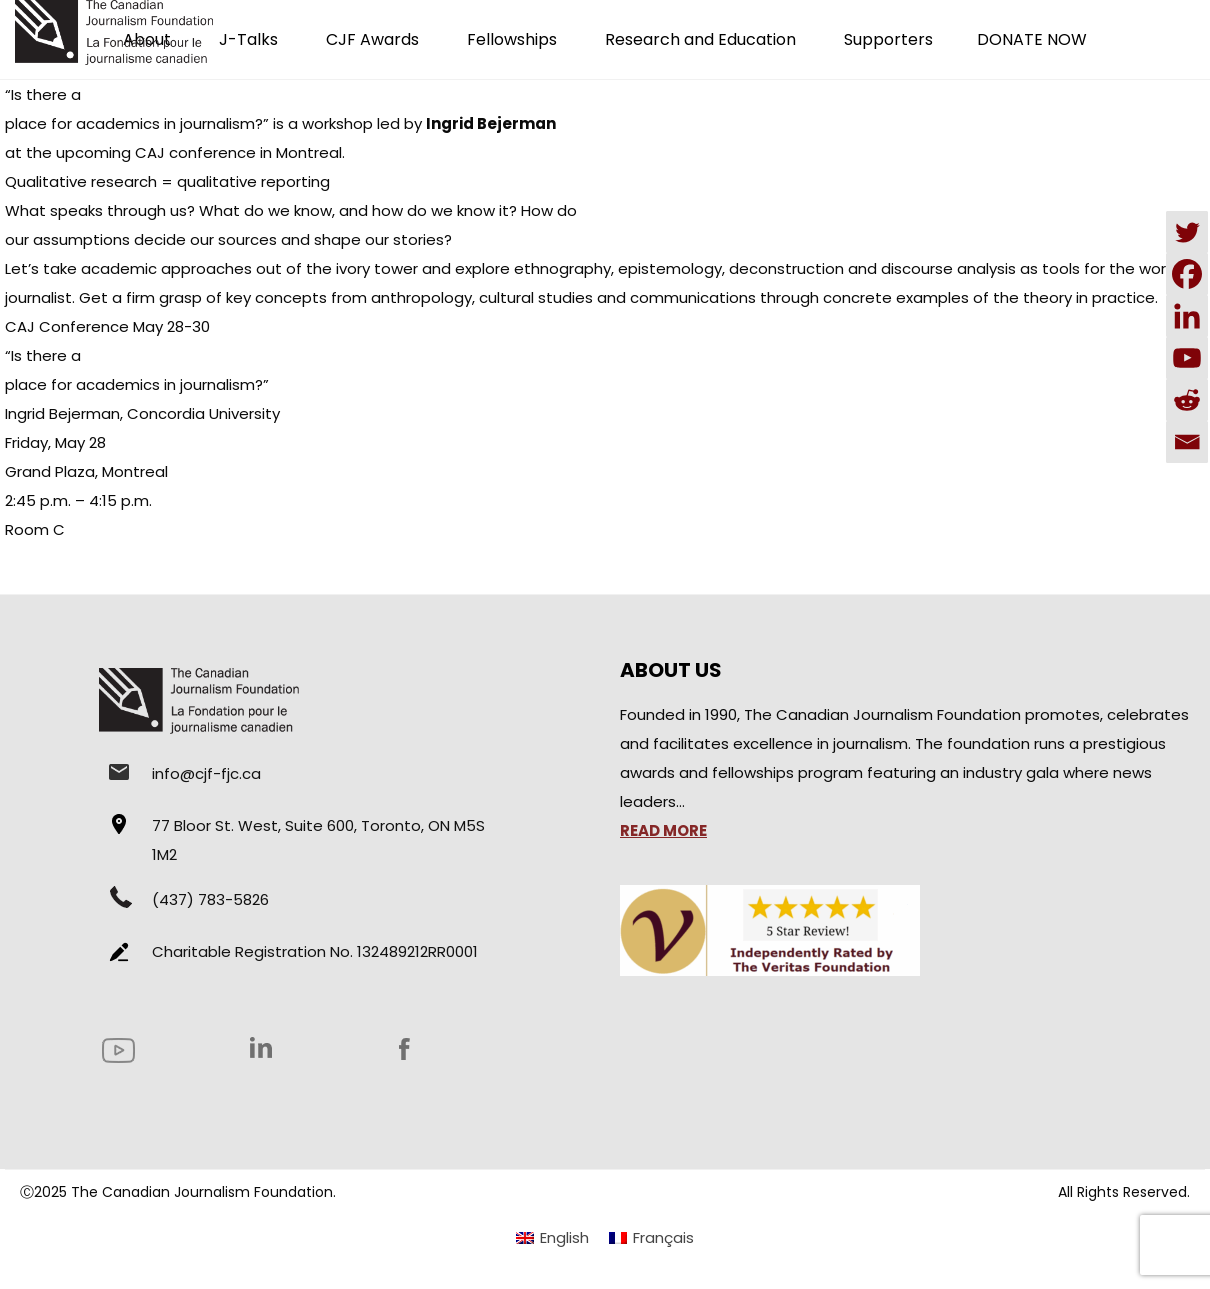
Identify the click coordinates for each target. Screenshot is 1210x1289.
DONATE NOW (1032, 39)
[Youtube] (1187, 358)
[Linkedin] (1187, 316)
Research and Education (700, 39)
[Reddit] (1187, 400)
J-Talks (248, 39)
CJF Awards (372, 39)
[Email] (1187, 442)
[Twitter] (1187, 232)
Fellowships (512, 39)
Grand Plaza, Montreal (86, 471)
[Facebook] (1187, 274)
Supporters (888, 39)
